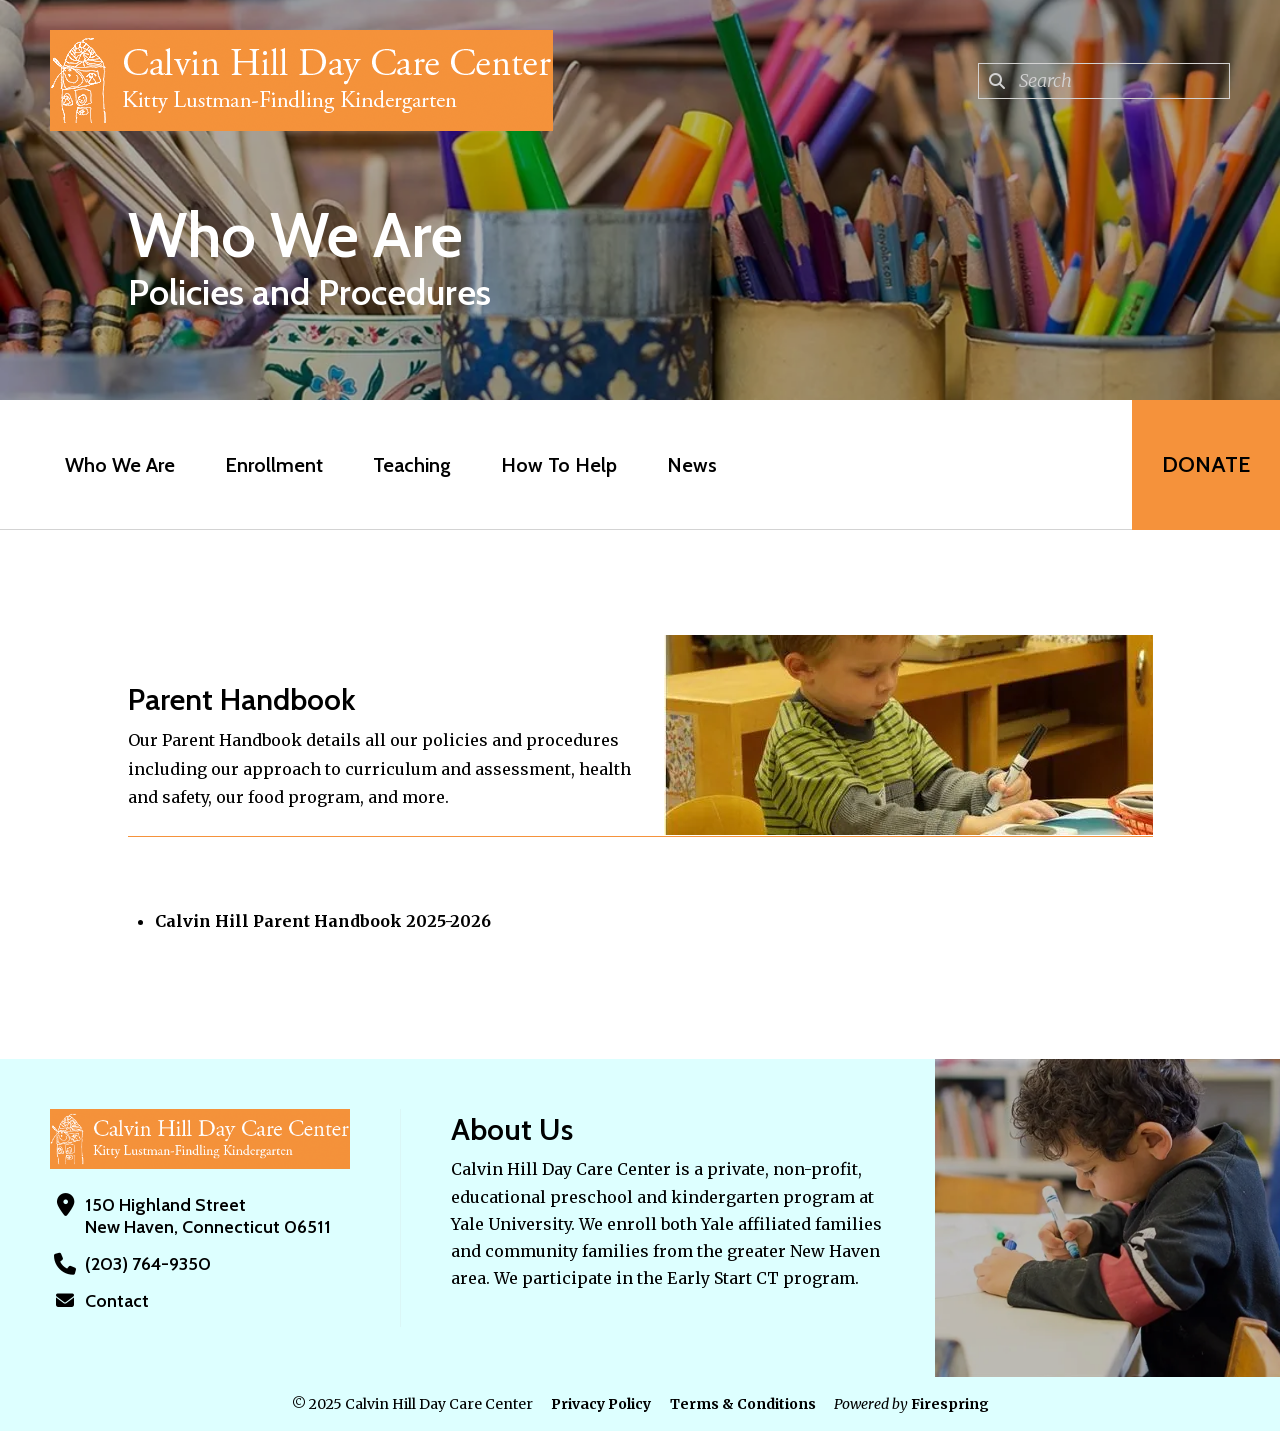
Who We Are (120, 465)
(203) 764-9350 (148, 1264)
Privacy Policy (601, 1404)
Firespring (950, 1404)
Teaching (412, 465)
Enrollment (274, 465)
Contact (117, 1301)
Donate (1206, 464)
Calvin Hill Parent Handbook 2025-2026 (323, 921)
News (692, 465)
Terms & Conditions (743, 1404)
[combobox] (1104, 81)
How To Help (559, 465)
